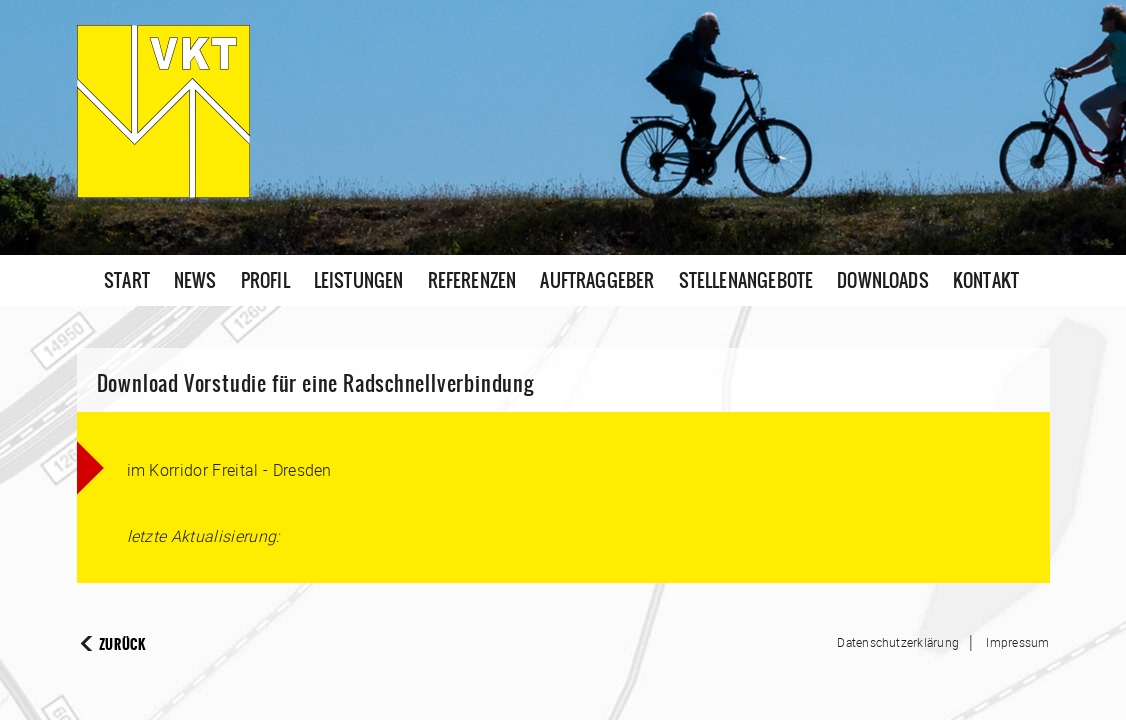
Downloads (883, 280)
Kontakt (986, 280)
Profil (265, 280)
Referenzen (472, 280)
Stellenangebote (746, 280)
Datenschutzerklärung (898, 642)
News (195, 280)
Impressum (1017, 642)
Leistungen (359, 280)
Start (127, 280)
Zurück (122, 644)
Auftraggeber (597, 280)
